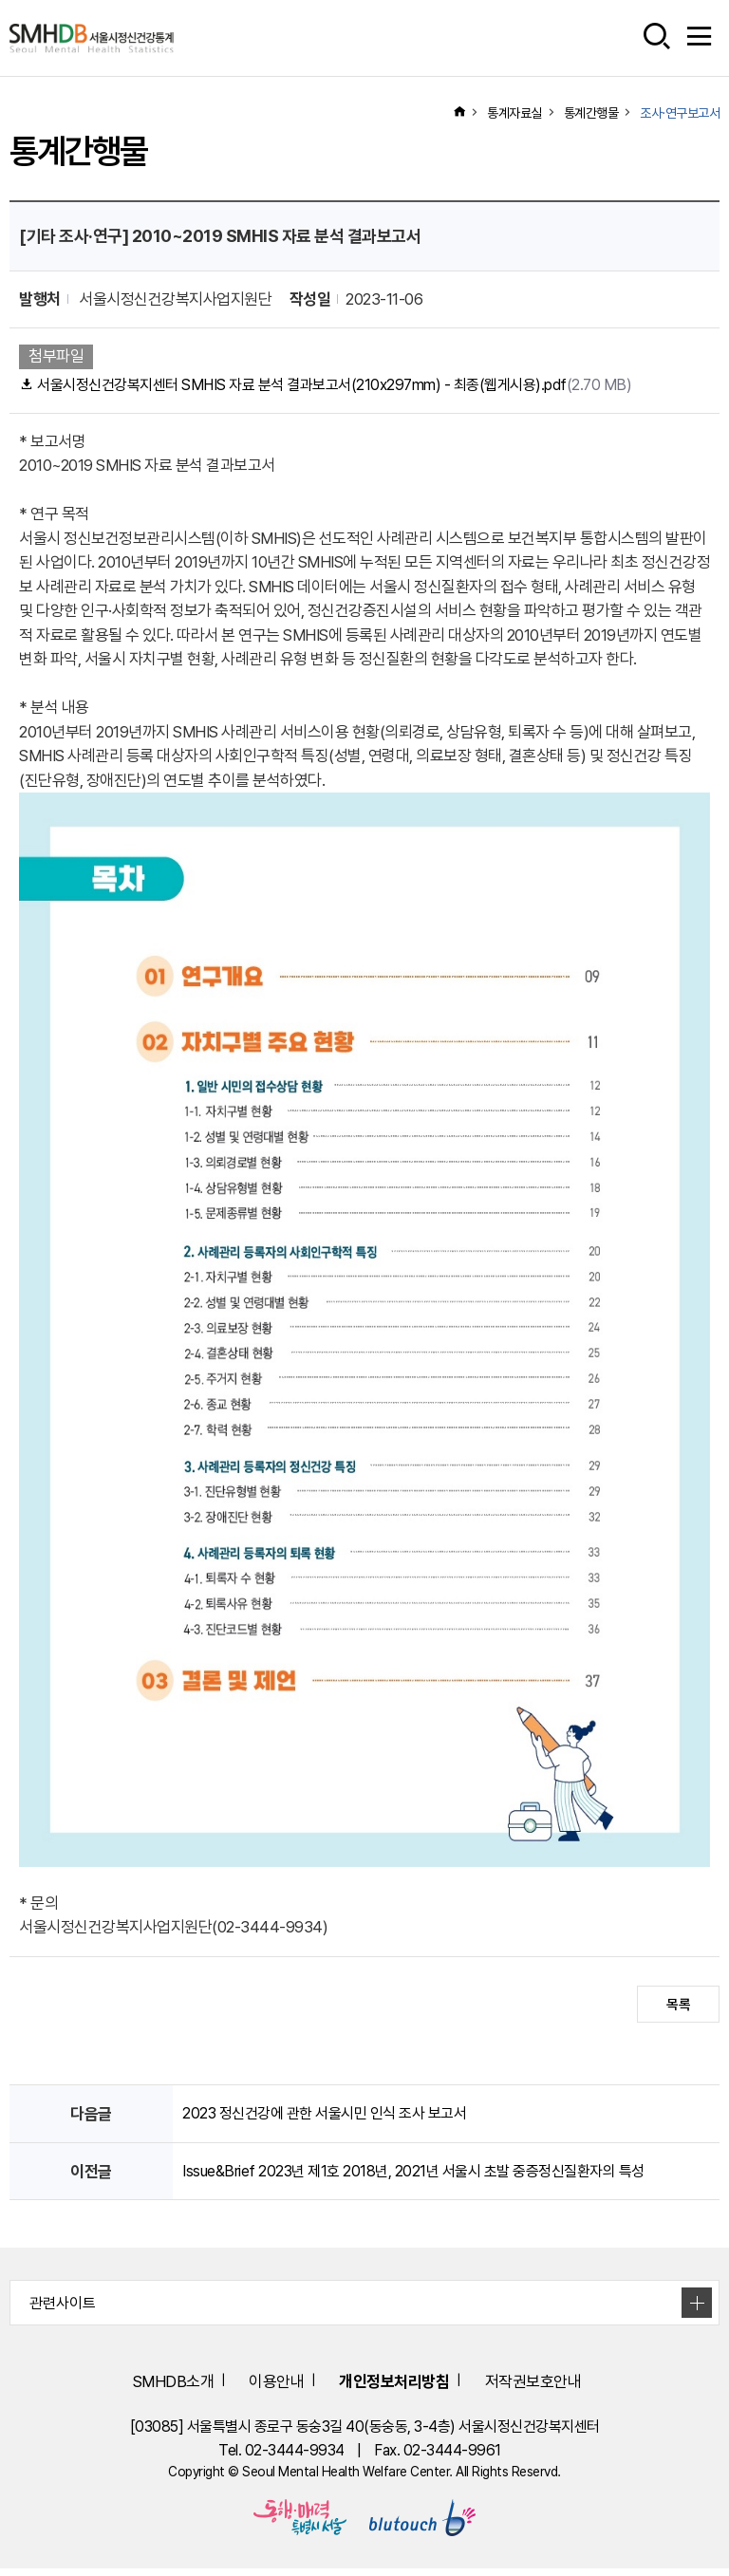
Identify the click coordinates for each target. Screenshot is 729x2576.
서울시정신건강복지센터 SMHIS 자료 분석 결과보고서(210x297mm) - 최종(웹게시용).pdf (341, 386)
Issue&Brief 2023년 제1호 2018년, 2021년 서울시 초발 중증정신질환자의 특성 (424, 2174)
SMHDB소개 (135, 2387)
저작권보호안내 (561, 2387)
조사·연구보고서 (680, 113)
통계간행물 (591, 113)
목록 (678, 2007)
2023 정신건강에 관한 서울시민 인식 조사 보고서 (333, 2116)
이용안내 (259, 2387)
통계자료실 (514, 113)
